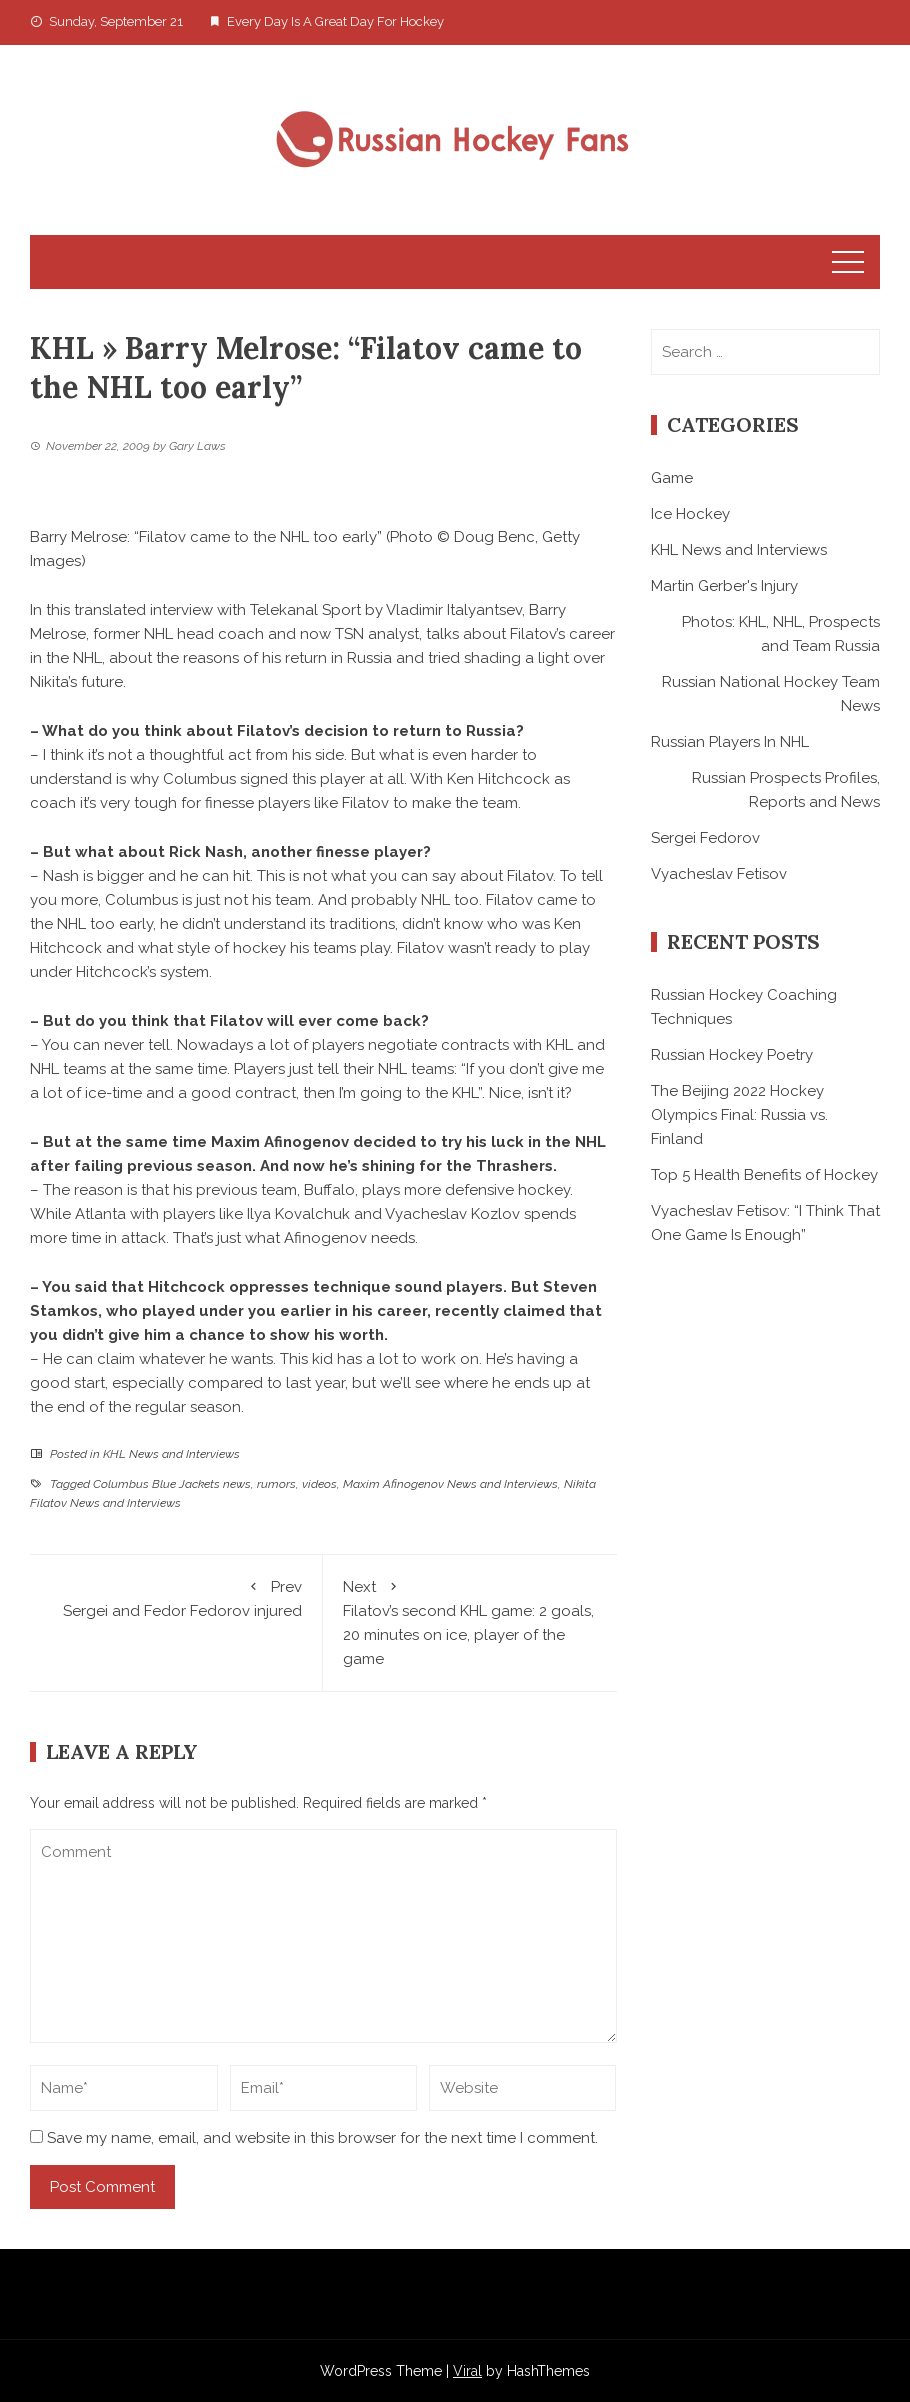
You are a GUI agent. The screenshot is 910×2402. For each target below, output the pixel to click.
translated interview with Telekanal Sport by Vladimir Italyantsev (298, 610)
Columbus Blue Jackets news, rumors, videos (215, 1484)
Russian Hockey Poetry (732, 1055)
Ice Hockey (690, 514)
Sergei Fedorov (705, 838)
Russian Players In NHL (730, 742)
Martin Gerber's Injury (724, 586)
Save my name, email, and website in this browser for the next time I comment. (322, 2138)
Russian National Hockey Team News (771, 694)
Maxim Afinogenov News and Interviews (450, 1484)
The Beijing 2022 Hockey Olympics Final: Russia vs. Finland (739, 1115)
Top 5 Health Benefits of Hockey (764, 1175)
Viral (467, 2371)
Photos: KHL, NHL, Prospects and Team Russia (781, 634)
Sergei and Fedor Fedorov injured (176, 1597)
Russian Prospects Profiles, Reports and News (786, 790)
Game (672, 478)
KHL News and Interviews (171, 1454)
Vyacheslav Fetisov (719, 874)
